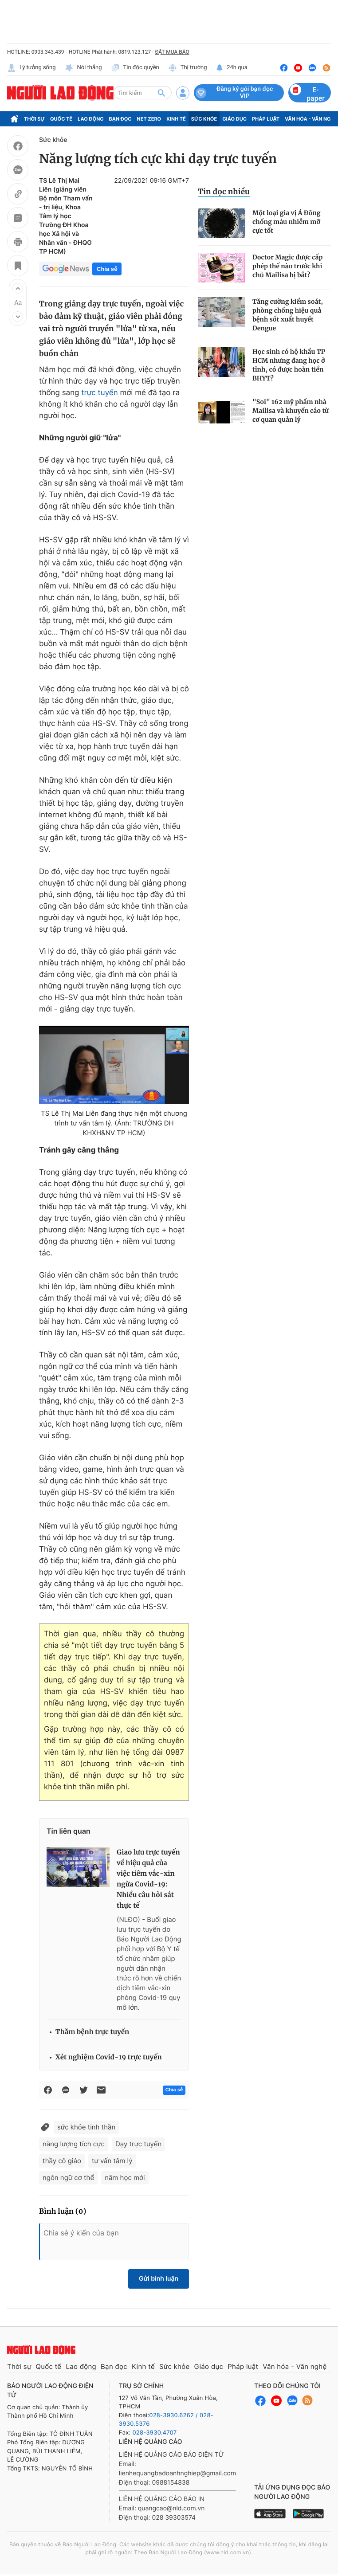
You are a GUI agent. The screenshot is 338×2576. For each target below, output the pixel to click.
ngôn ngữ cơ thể (68, 2177)
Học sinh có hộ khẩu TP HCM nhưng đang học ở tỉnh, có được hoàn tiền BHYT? (288, 365)
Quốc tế (61, 119)
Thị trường (187, 67)
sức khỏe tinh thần (86, 2127)
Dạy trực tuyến (138, 2144)
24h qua (232, 67)
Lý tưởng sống (31, 67)
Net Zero (149, 119)
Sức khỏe (204, 119)
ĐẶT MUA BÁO (172, 52)
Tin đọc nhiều (224, 191)
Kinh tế (176, 119)
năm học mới (125, 2177)
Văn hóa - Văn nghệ (294, 2366)
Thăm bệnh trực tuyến (92, 2032)
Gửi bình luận (158, 2278)
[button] (17, 288)
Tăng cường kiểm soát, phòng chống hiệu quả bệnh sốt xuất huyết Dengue (287, 315)
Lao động (91, 119)
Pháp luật (265, 119)
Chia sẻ (107, 269)
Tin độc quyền (135, 67)
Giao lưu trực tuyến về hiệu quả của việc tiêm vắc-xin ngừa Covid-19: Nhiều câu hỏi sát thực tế (148, 1879)
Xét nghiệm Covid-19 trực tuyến (108, 2057)
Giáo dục (234, 119)
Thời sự (34, 119)
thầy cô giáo (62, 2160)
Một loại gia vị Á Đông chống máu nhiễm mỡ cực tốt (286, 222)
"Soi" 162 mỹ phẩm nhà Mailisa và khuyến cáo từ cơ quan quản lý (290, 410)
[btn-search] (161, 92)
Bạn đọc (120, 119)
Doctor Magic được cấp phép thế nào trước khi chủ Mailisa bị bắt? (287, 266)
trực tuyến (99, 392)
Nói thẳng (83, 67)
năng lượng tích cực (74, 2144)
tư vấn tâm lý (112, 2160)
